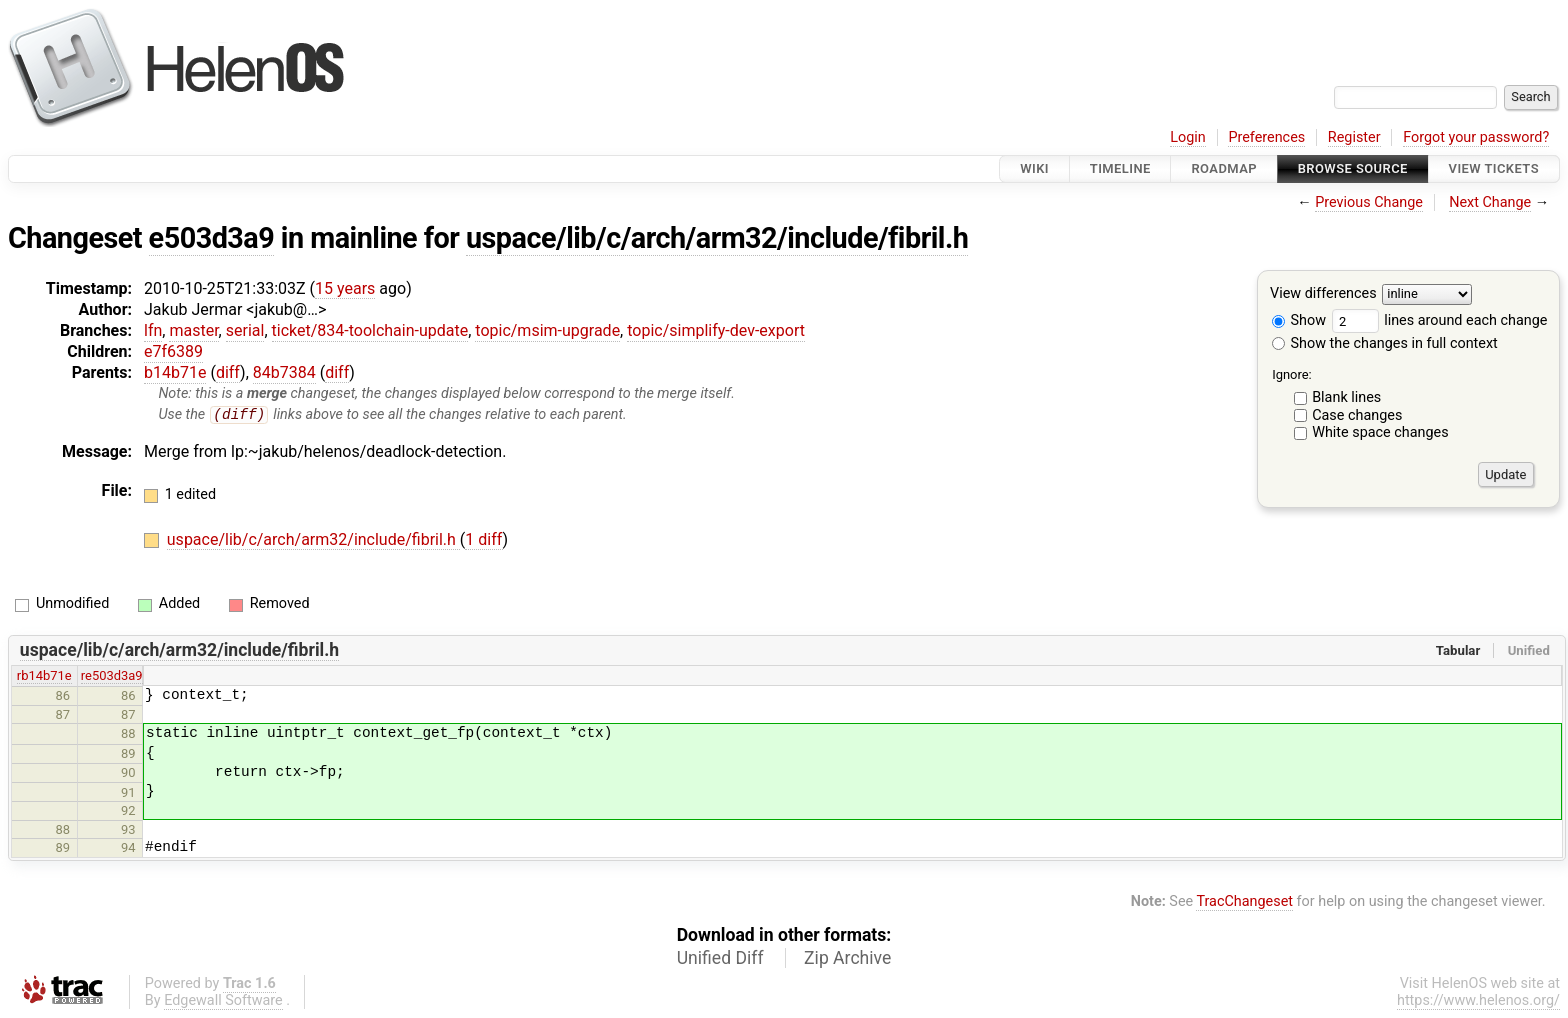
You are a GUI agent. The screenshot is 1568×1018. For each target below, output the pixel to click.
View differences (1323, 294)
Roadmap (1224, 168)
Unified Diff (720, 958)
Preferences (1266, 137)
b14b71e (175, 372)
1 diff (483, 540)
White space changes (1380, 432)
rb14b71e (44, 676)
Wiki (1034, 168)
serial (245, 330)
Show (1299, 320)
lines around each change (1440, 320)
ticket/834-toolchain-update (370, 330)
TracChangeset (1244, 902)
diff (228, 372)
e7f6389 (173, 351)
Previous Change (1369, 202)
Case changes (1357, 415)
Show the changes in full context (1385, 343)
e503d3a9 (212, 238)
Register (1354, 137)
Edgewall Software (223, 1000)
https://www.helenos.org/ (1478, 1000)
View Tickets (1494, 168)
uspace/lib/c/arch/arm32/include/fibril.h (717, 238)
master (193, 330)
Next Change (1490, 202)
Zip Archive (847, 958)
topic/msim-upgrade (547, 330)
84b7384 (284, 372)
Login (1188, 137)
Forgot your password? (1476, 137)
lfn (153, 330)
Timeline (1120, 168)
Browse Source (1353, 168)
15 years (345, 288)
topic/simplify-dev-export (716, 330)
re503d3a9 (112, 676)
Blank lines (1346, 397)
